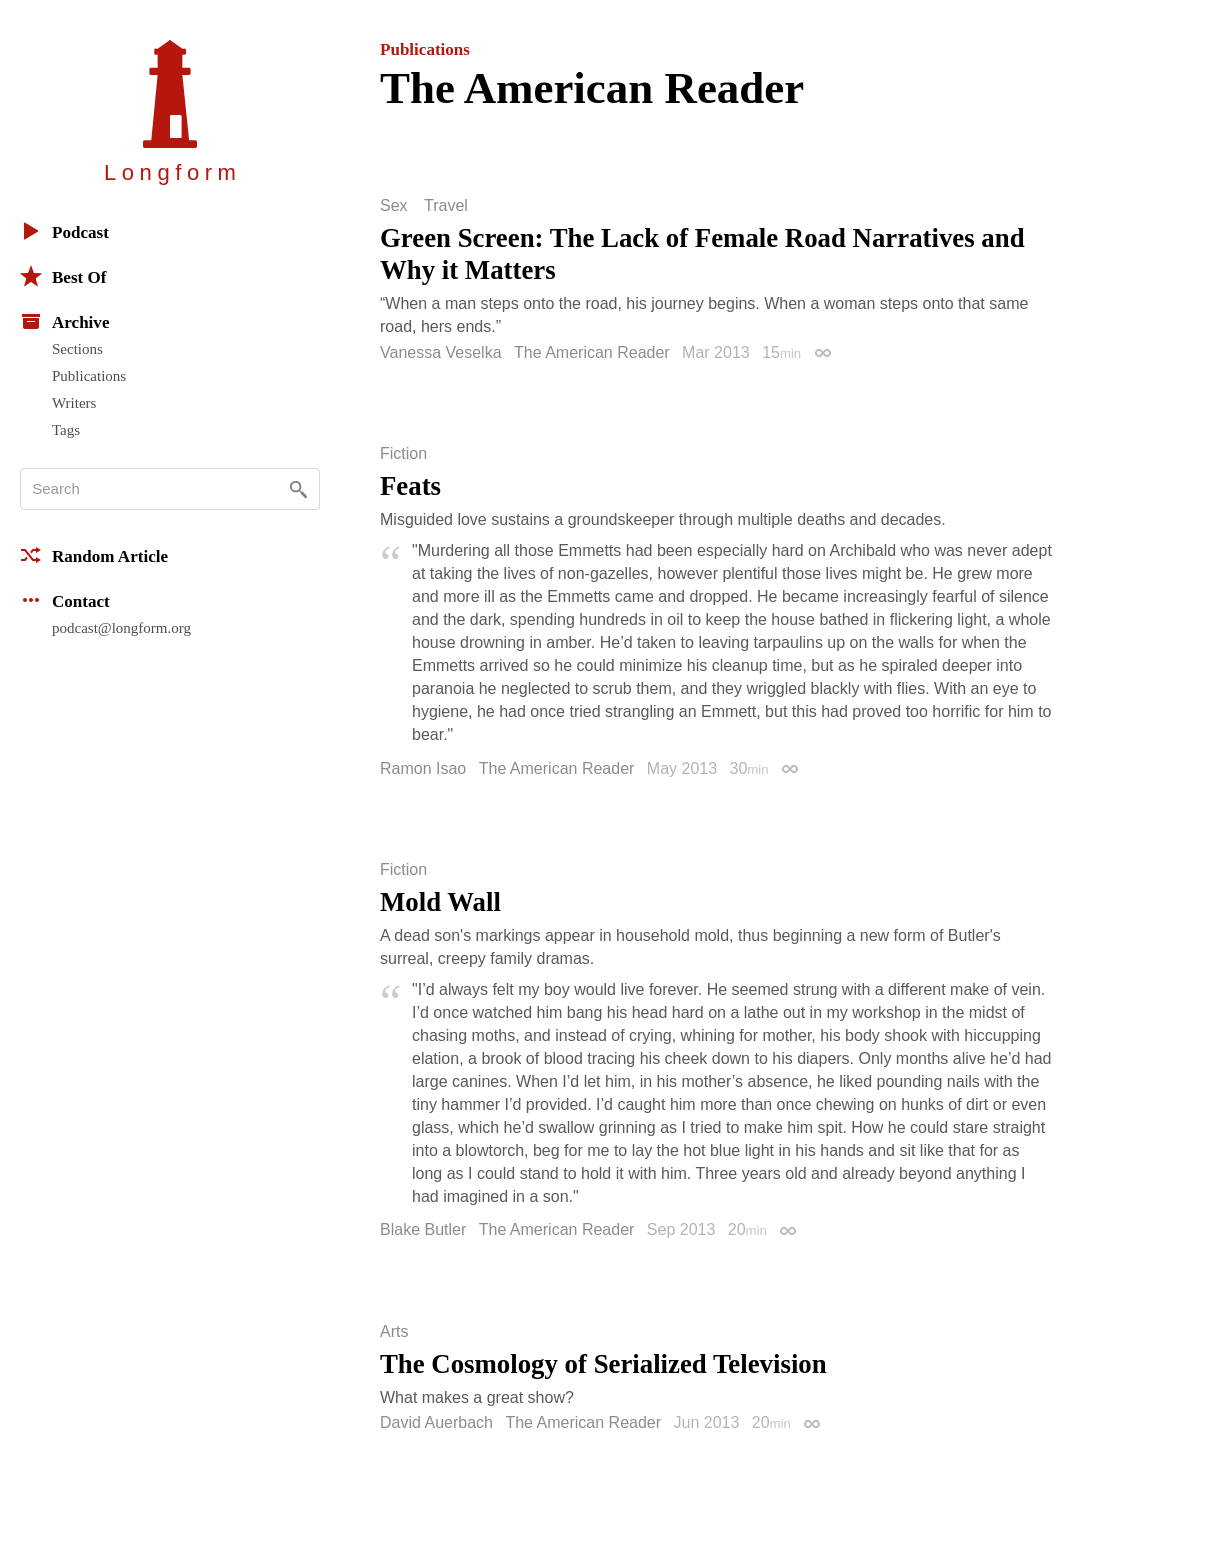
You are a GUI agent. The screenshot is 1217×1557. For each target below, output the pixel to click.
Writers (74, 403)
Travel (446, 206)
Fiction (403, 454)
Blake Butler (423, 1229)
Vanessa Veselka (441, 352)
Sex (394, 206)
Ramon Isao (423, 768)
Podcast (64, 231)
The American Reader (592, 352)
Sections (77, 349)
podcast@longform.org (121, 628)
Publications (89, 376)
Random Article (94, 555)
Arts (394, 1332)
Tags (66, 430)
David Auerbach (436, 1422)
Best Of (63, 276)
